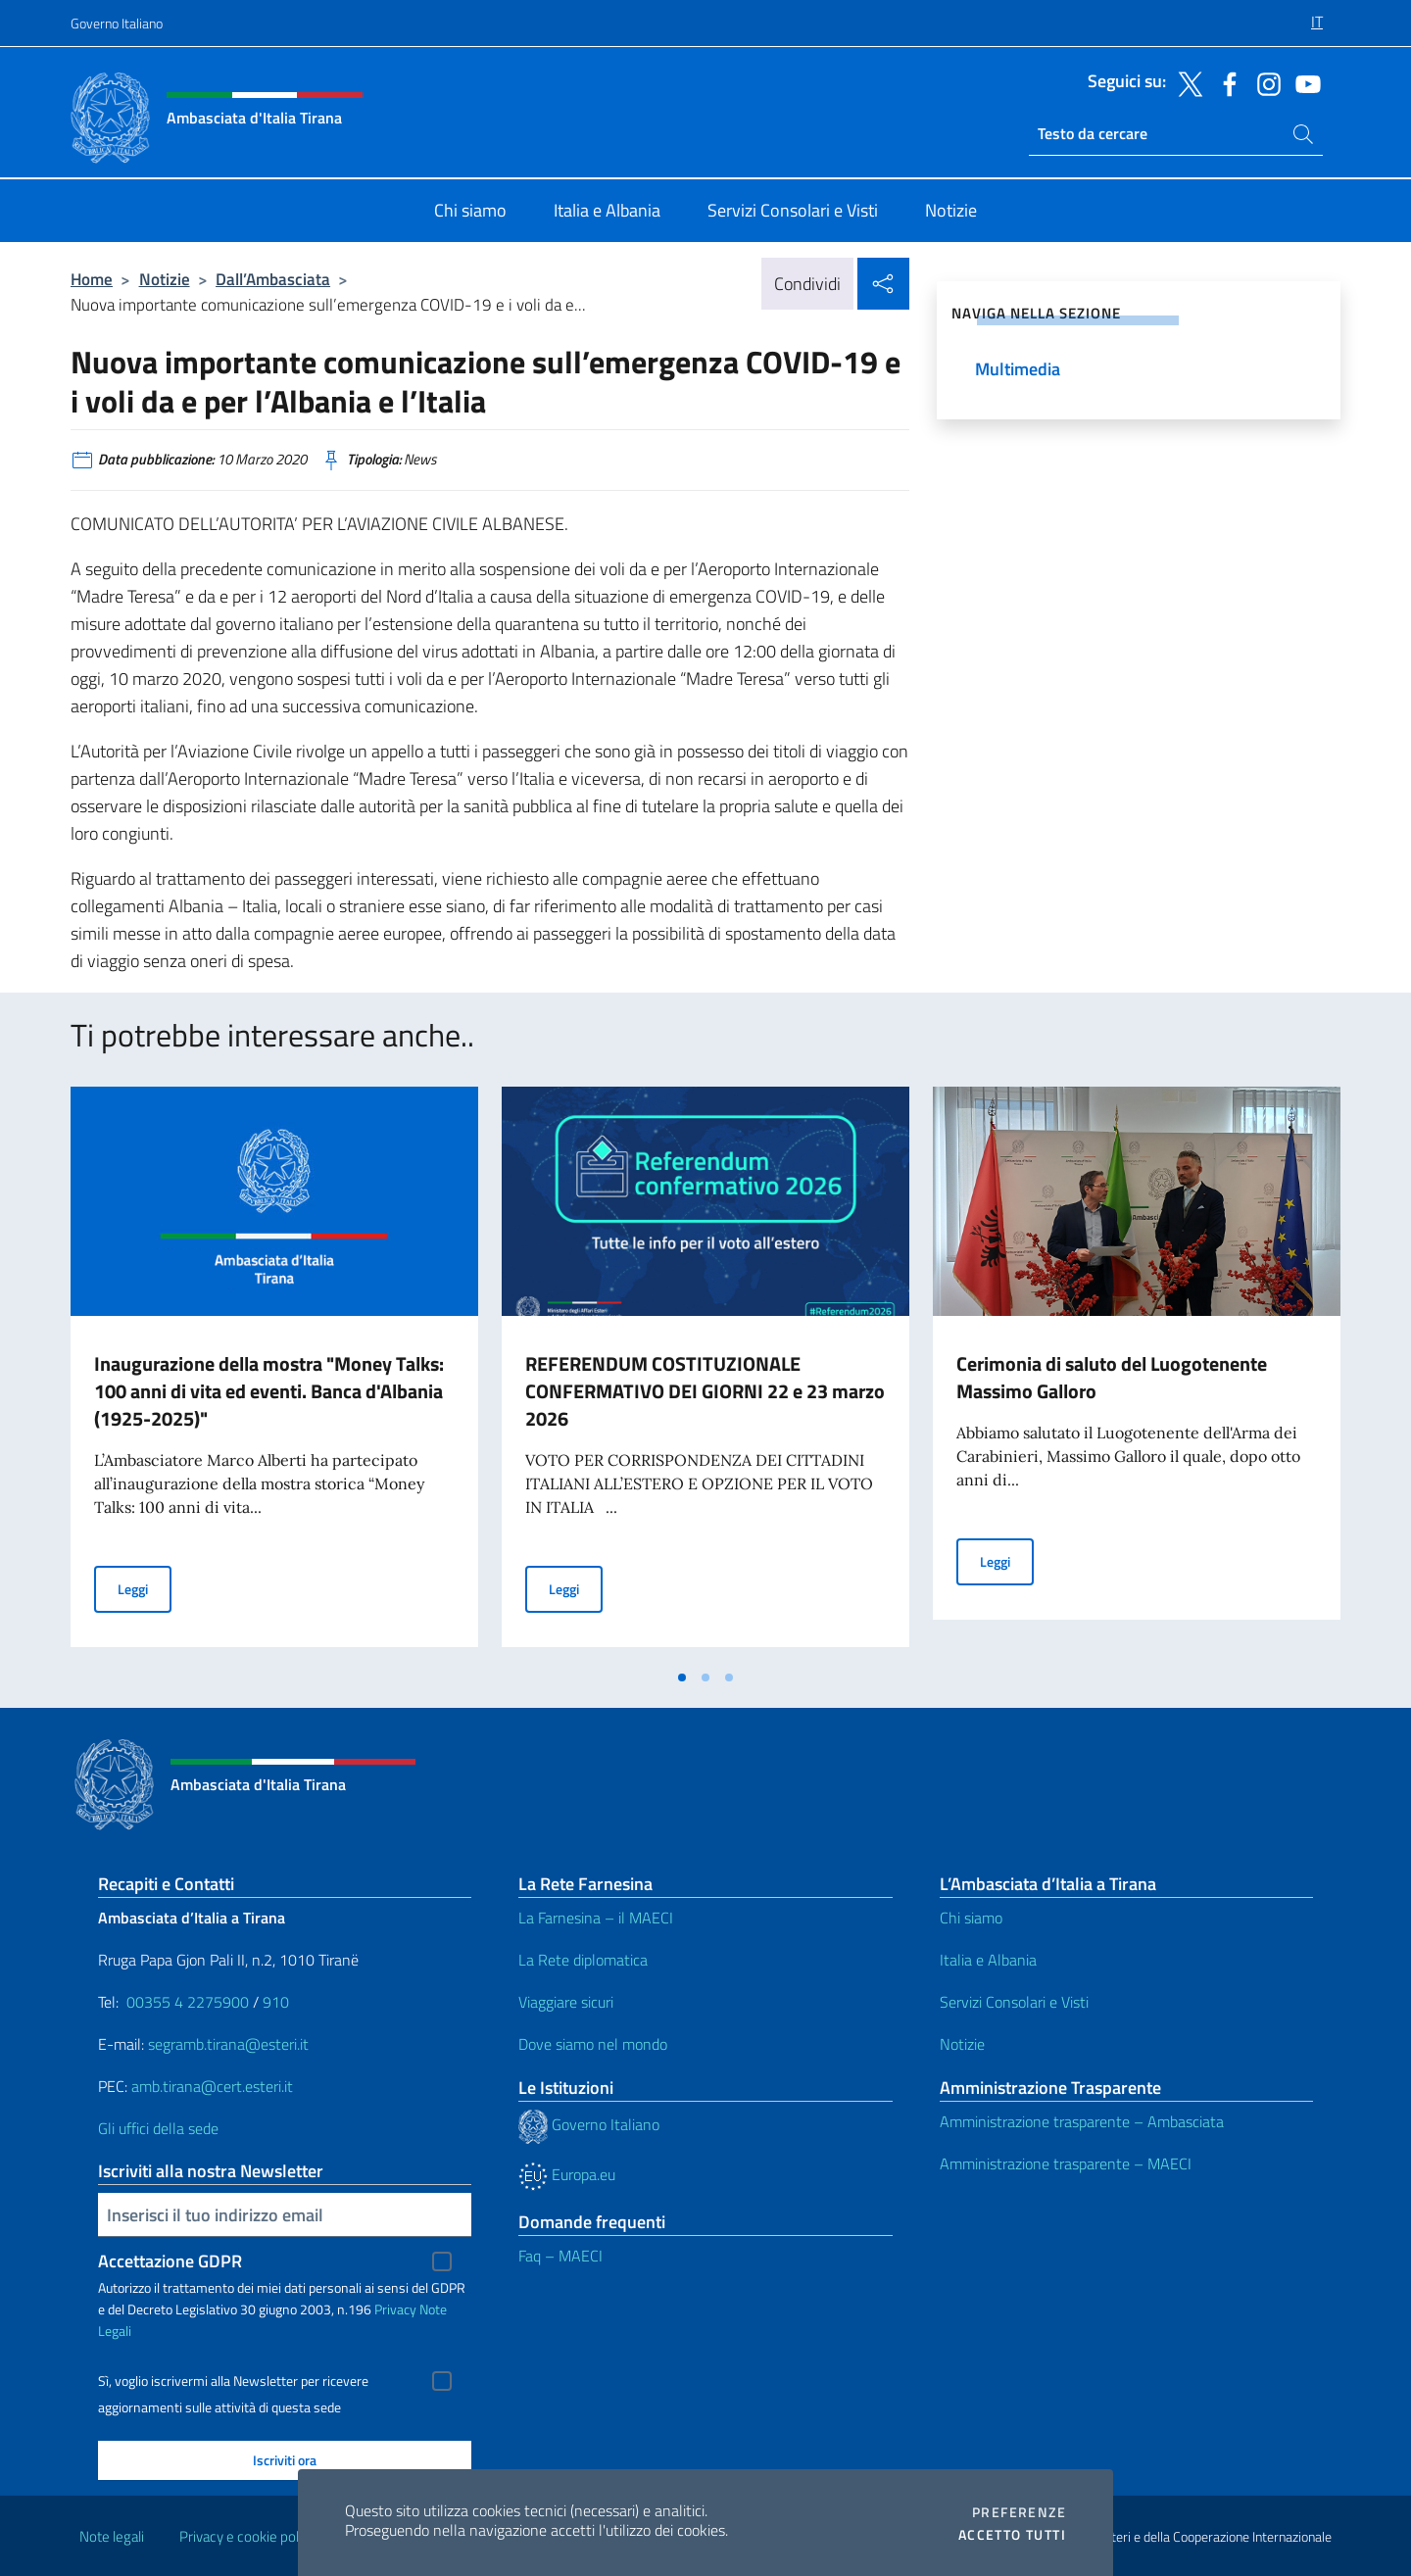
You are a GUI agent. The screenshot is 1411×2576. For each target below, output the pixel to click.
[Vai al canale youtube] (1303, 82)
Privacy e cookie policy (247, 2536)
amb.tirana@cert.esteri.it (212, 2086)
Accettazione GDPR (170, 2261)
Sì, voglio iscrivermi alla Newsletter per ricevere (233, 2381)
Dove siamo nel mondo (592, 2044)
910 (276, 2002)
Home (92, 279)
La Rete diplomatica (583, 1959)
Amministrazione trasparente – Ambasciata (1082, 2121)
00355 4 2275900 (187, 2002)
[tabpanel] (274, 1373)
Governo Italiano (117, 23)
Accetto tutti (1012, 2535)
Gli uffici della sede (158, 2128)
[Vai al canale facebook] (1224, 82)
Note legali (111, 2536)
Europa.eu (566, 2174)
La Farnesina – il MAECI (595, 1917)
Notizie (164, 279)
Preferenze (1019, 2512)
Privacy (395, 2309)
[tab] (682, 1677)
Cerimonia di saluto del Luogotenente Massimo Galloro (1111, 1377)
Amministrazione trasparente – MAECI (1066, 2163)
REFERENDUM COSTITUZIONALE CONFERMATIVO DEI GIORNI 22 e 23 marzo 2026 (705, 1391)
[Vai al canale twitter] (1185, 82)
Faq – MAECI (560, 2255)
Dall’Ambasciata (273, 279)
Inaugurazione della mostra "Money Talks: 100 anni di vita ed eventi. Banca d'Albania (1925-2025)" (269, 1391)
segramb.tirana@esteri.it (228, 2044)
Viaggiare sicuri (565, 2002)
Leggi (144, 1588)
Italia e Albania (988, 1959)
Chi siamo (971, 1917)
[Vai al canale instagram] (1264, 82)
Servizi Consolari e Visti (1014, 2002)
